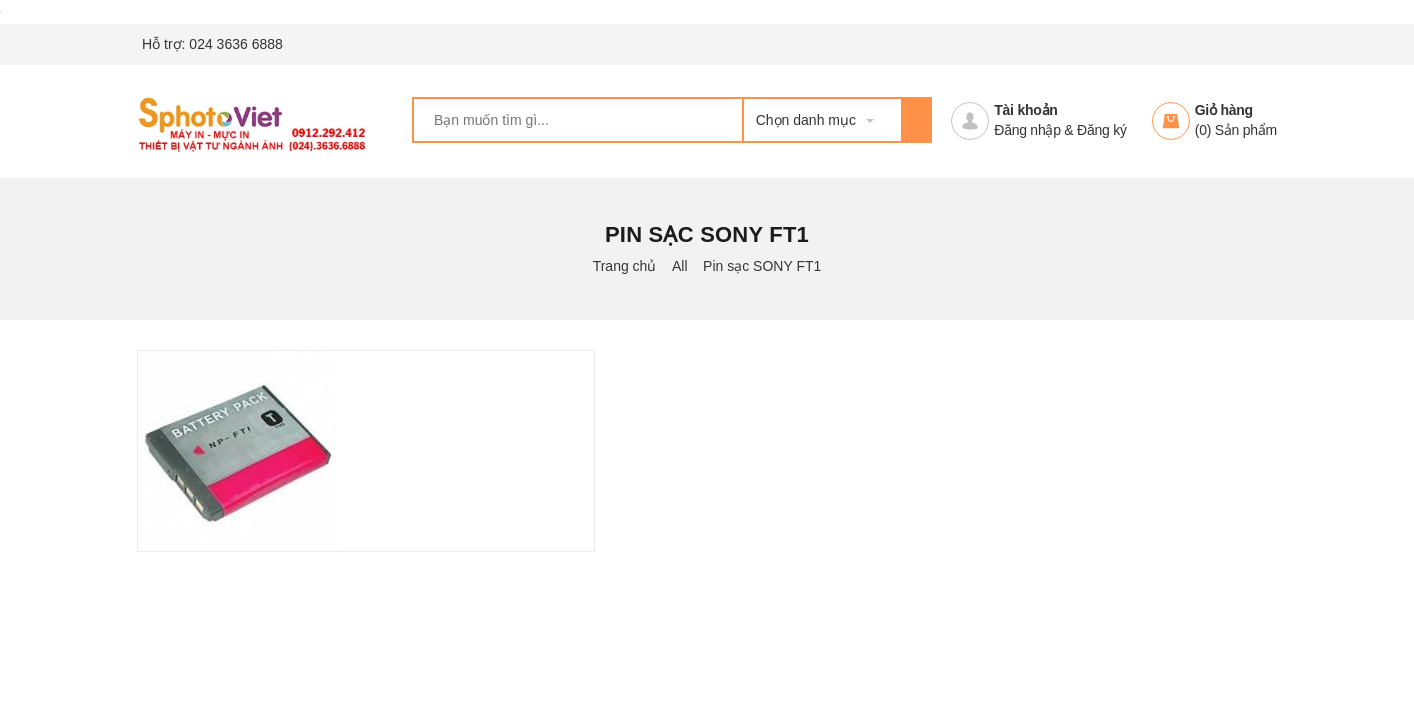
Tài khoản (1025, 110)
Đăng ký (1102, 130)
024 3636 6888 (235, 44)
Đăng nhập (1027, 130)
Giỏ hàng (1224, 110)
